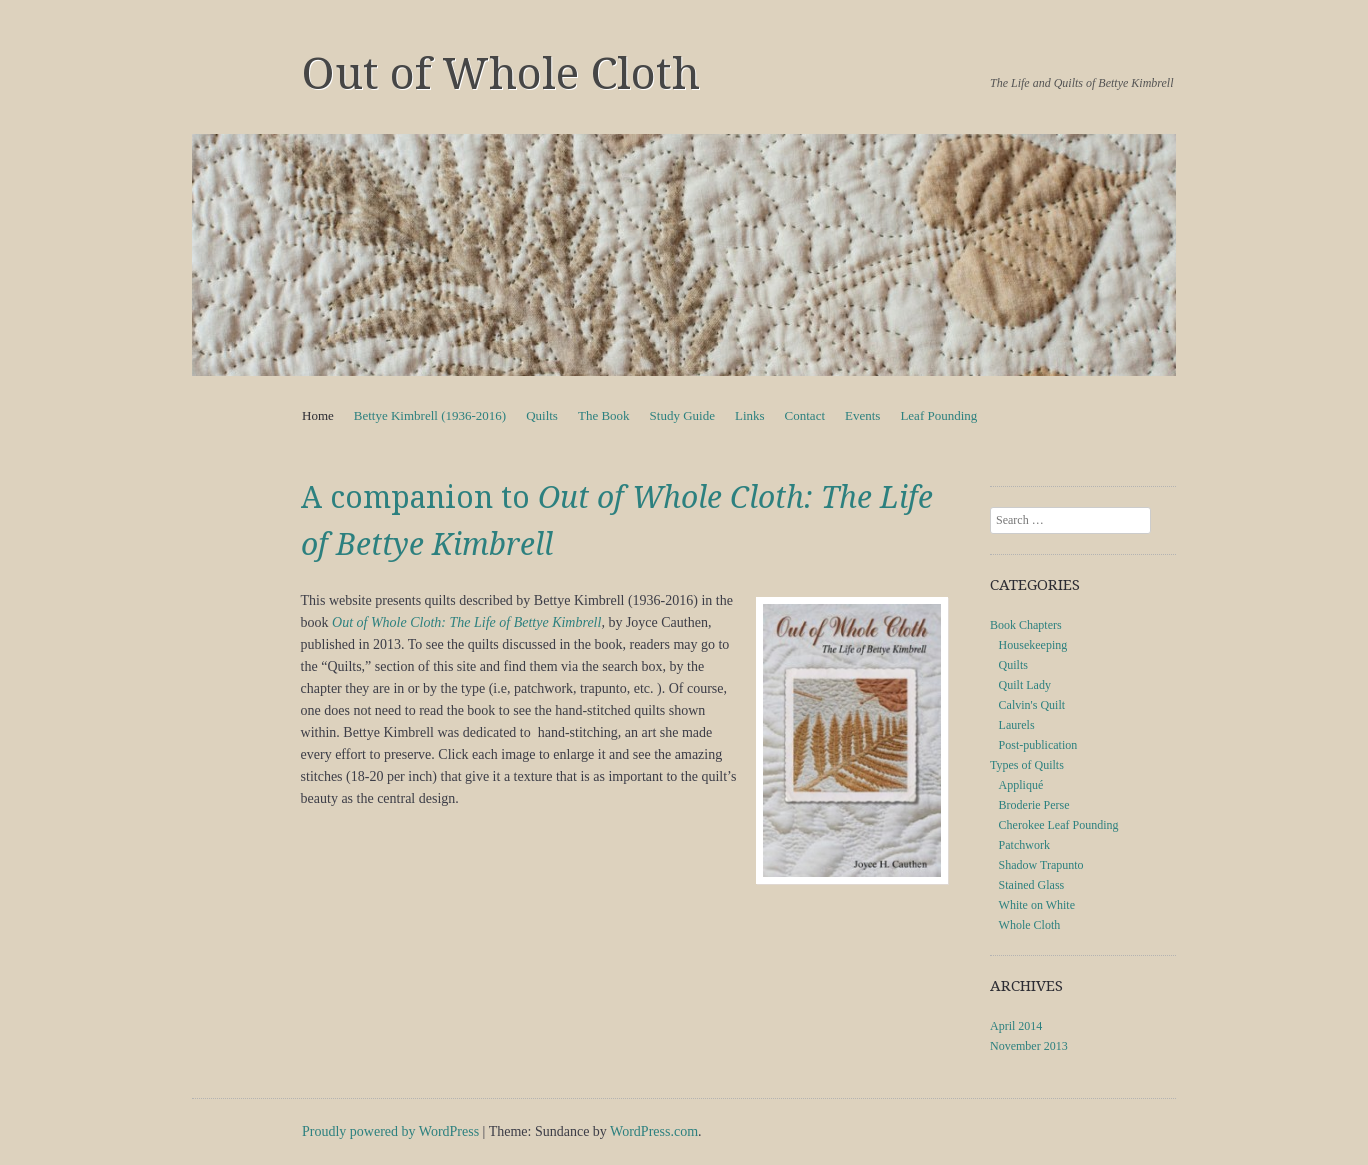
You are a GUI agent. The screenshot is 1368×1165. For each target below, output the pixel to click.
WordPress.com (654, 1131)
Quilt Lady (1025, 685)
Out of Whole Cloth (501, 74)
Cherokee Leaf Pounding (1059, 825)
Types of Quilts (1027, 765)
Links (750, 415)
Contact (805, 415)
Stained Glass (1032, 885)
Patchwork (1024, 845)
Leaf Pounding (938, 415)
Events (862, 415)
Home (318, 415)
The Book (604, 415)
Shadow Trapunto (1041, 865)
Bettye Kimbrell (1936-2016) (430, 415)
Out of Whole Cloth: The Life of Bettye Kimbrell (466, 622)
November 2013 (1029, 1046)
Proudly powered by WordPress (390, 1131)
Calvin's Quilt (1032, 705)
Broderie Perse (1034, 805)
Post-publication (1038, 745)
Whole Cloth (1030, 925)
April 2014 (1016, 1026)
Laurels (1017, 725)
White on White (1037, 905)
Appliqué (1021, 785)
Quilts (542, 415)
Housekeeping (1033, 645)
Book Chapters (1026, 625)
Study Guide (682, 415)
